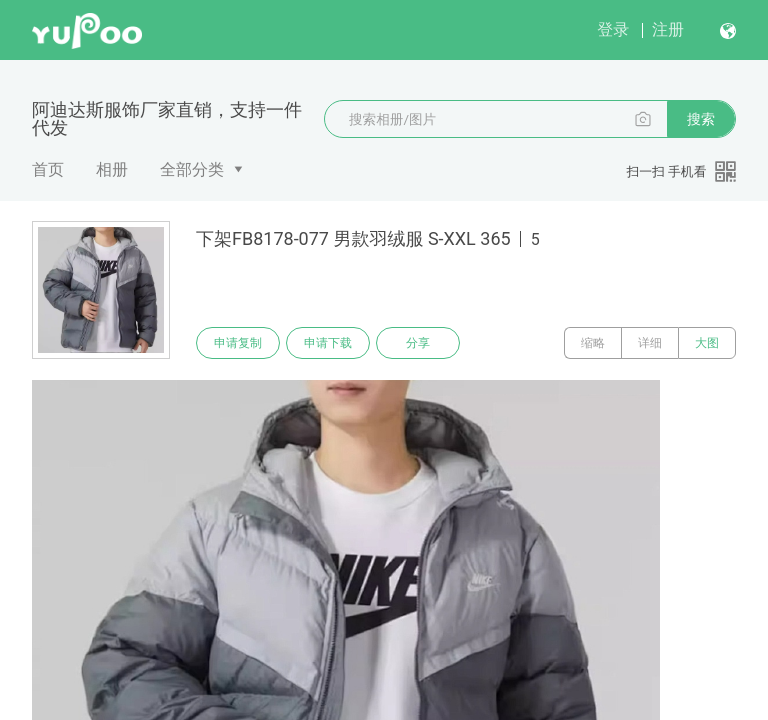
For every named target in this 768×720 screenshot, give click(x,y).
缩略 (593, 343)
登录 (613, 29)
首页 (48, 169)
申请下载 (328, 343)
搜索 (701, 119)
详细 (650, 343)
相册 (112, 169)
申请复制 (238, 343)
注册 (668, 29)
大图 (707, 343)
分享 (418, 343)
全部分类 (192, 169)
